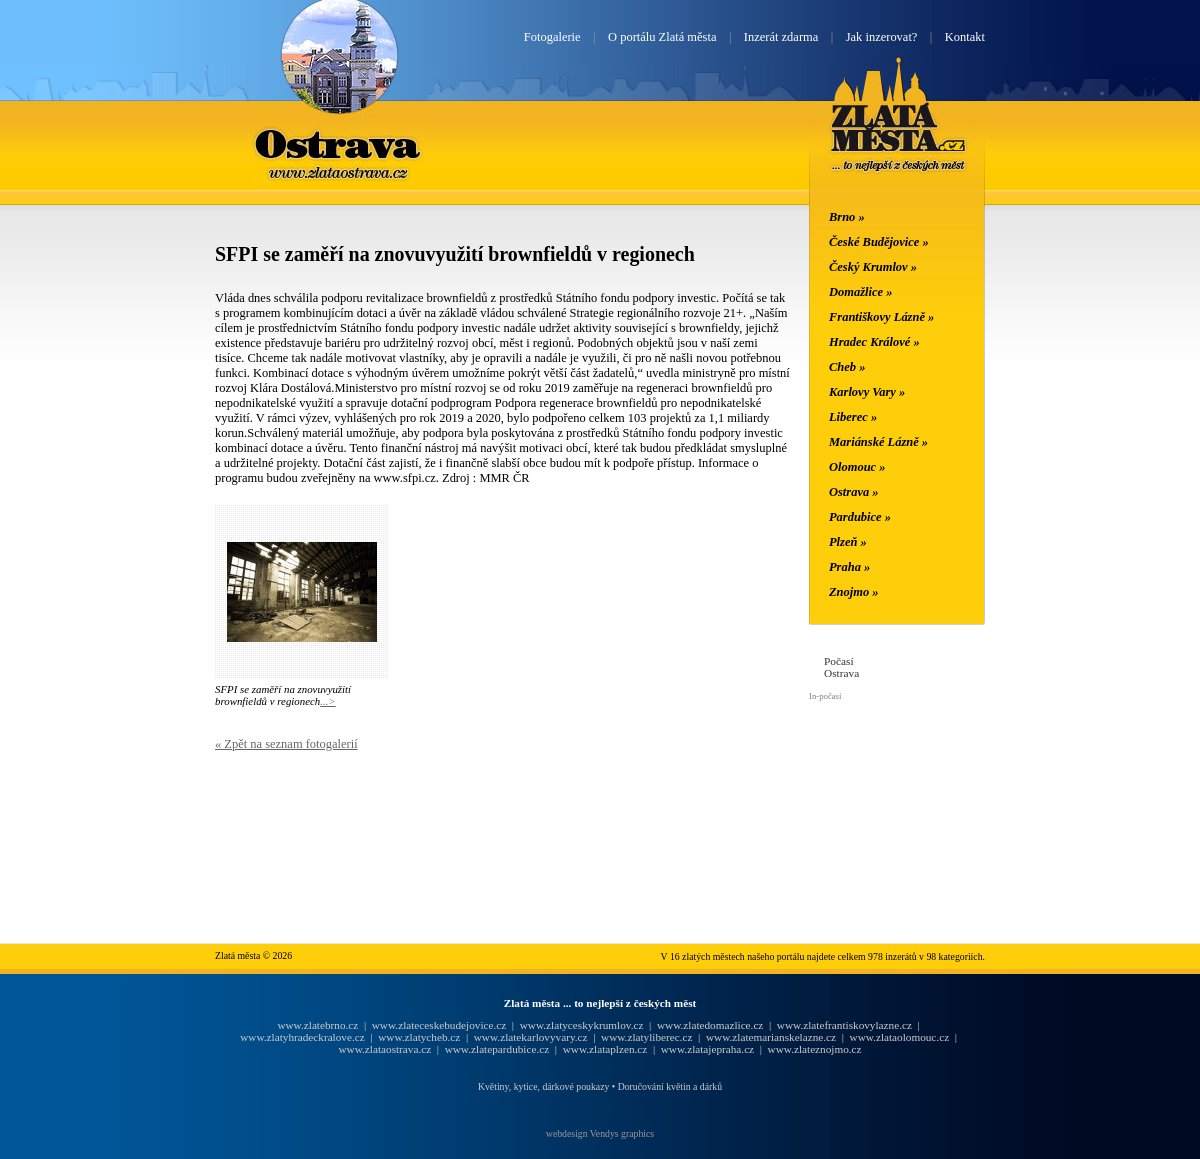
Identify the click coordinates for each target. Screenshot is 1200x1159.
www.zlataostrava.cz (384, 1049)
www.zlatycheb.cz (419, 1037)
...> (327, 701)
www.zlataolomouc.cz (900, 1037)
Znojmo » (854, 592)
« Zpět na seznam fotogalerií (286, 744)
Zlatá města (898, 138)
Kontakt (965, 37)
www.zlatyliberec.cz (646, 1037)
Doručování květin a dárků (670, 1086)
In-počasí (825, 696)
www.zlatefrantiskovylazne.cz (844, 1025)
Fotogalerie (552, 37)
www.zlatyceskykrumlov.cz (582, 1025)
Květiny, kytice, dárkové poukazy (543, 1086)
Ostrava (339, 143)
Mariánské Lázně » (878, 442)
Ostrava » (854, 492)
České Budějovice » (879, 242)
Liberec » (853, 417)
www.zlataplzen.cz (605, 1049)
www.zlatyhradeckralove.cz (302, 1037)
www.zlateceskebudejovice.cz (439, 1025)
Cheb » (847, 367)
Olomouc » (857, 467)
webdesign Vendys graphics (600, 1133)
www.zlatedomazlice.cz (710, 1025)
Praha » (849, 567)
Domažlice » (860, 292)
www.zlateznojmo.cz (815, 1049)
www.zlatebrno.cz (317, 1025)
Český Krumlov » (873, 267)
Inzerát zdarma (781, 37)
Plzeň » (848, 542)
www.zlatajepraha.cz (707, 1049)
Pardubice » (860, 517)
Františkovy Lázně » (881, 317)
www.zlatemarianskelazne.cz (771, 1037)
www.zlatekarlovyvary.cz (531, 1037)
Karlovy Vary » (867, 392)
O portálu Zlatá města (662, 37)
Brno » (847, 217)
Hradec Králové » (874, 342)
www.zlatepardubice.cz (497, 1049)
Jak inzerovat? (882, 37)
